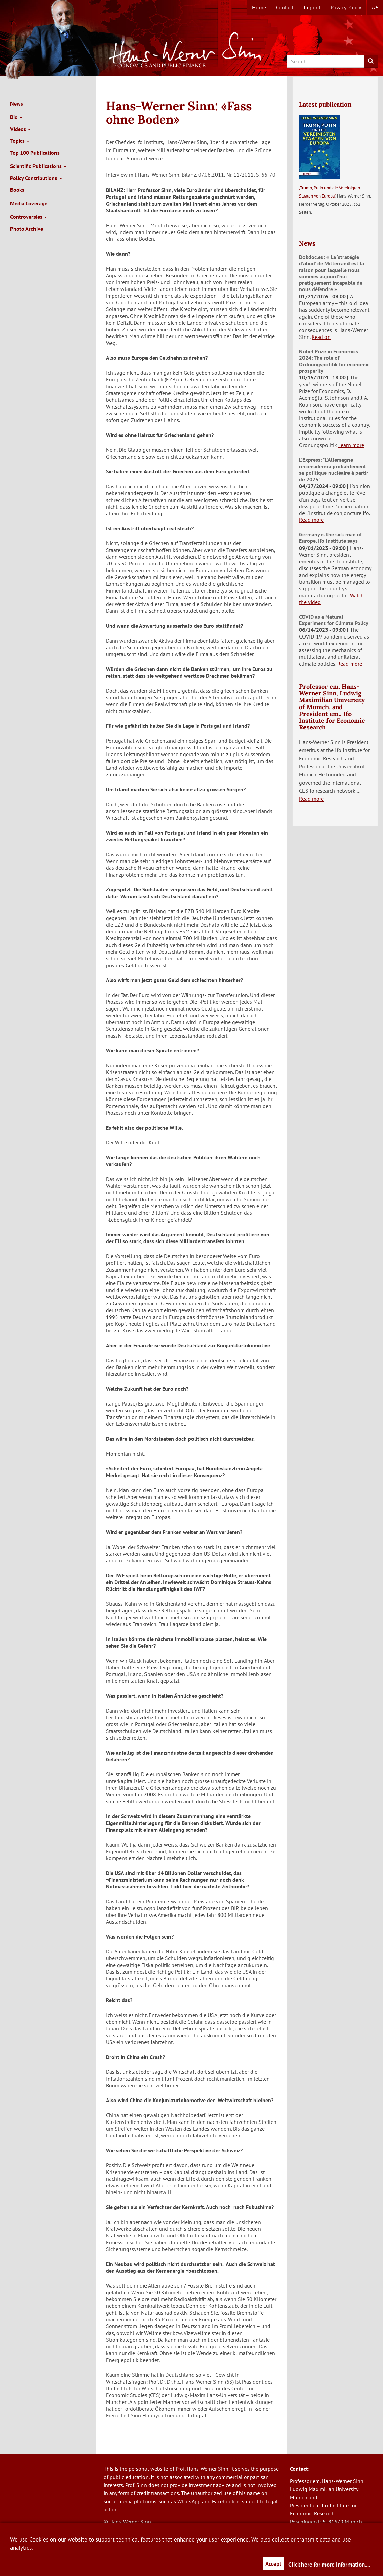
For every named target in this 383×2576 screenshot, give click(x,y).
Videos (20, 128)
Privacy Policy (346, 7)
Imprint (311, 7)
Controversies (28, 216)
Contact (284, 7)
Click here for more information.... (329, 2564)
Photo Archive (26, 228)
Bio (16, 117)
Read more (311, 519)
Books (17, 189)
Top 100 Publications (35, 152)
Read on (321, 336)
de (375, 7)
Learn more (351, 445)
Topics (19, 140)
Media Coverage (28, 203)
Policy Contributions (36, 178)
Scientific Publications (38, 166)
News (16, 103)
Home (259, 7)
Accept (273, 2564)
